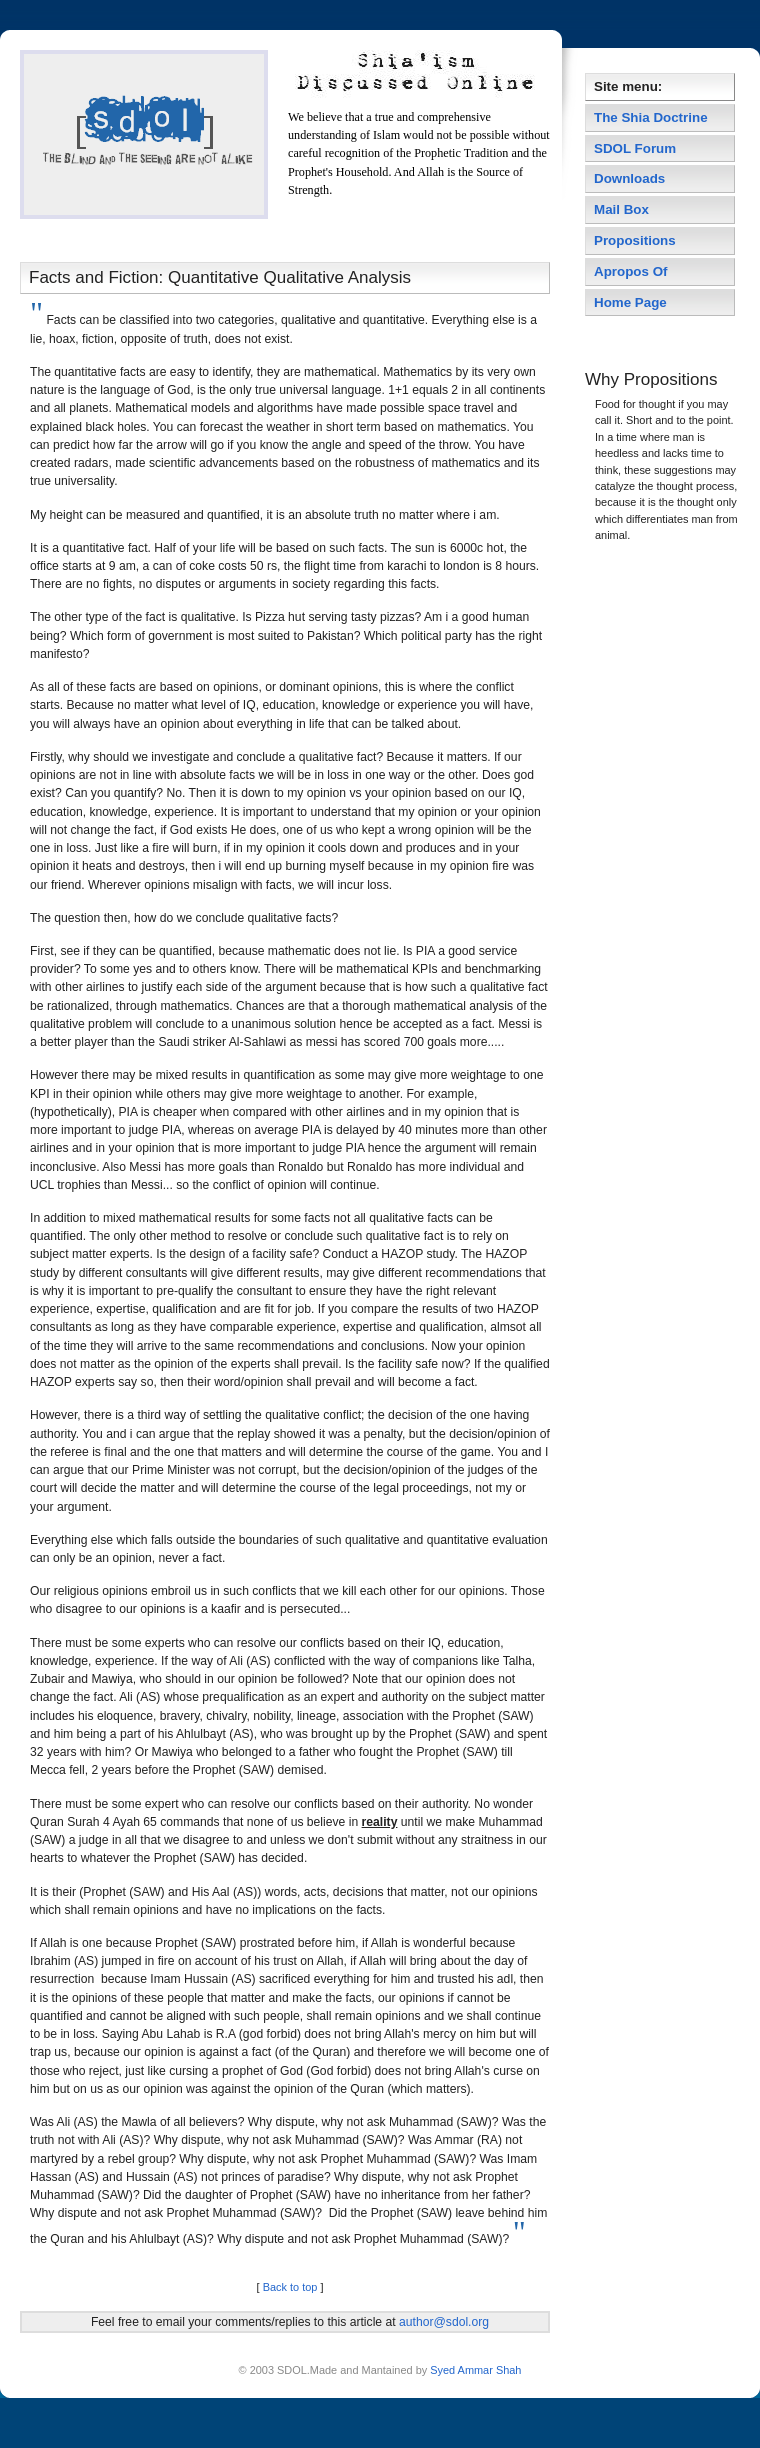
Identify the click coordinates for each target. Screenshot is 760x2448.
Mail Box (621, 209)
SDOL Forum (635, 148)
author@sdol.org (444, 2322)
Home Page (630, 302)
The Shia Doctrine (651, 117)
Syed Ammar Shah (474, 2370)
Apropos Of (632, 271)
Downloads (629, 178)
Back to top (290, 2287)
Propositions (635, 240)
